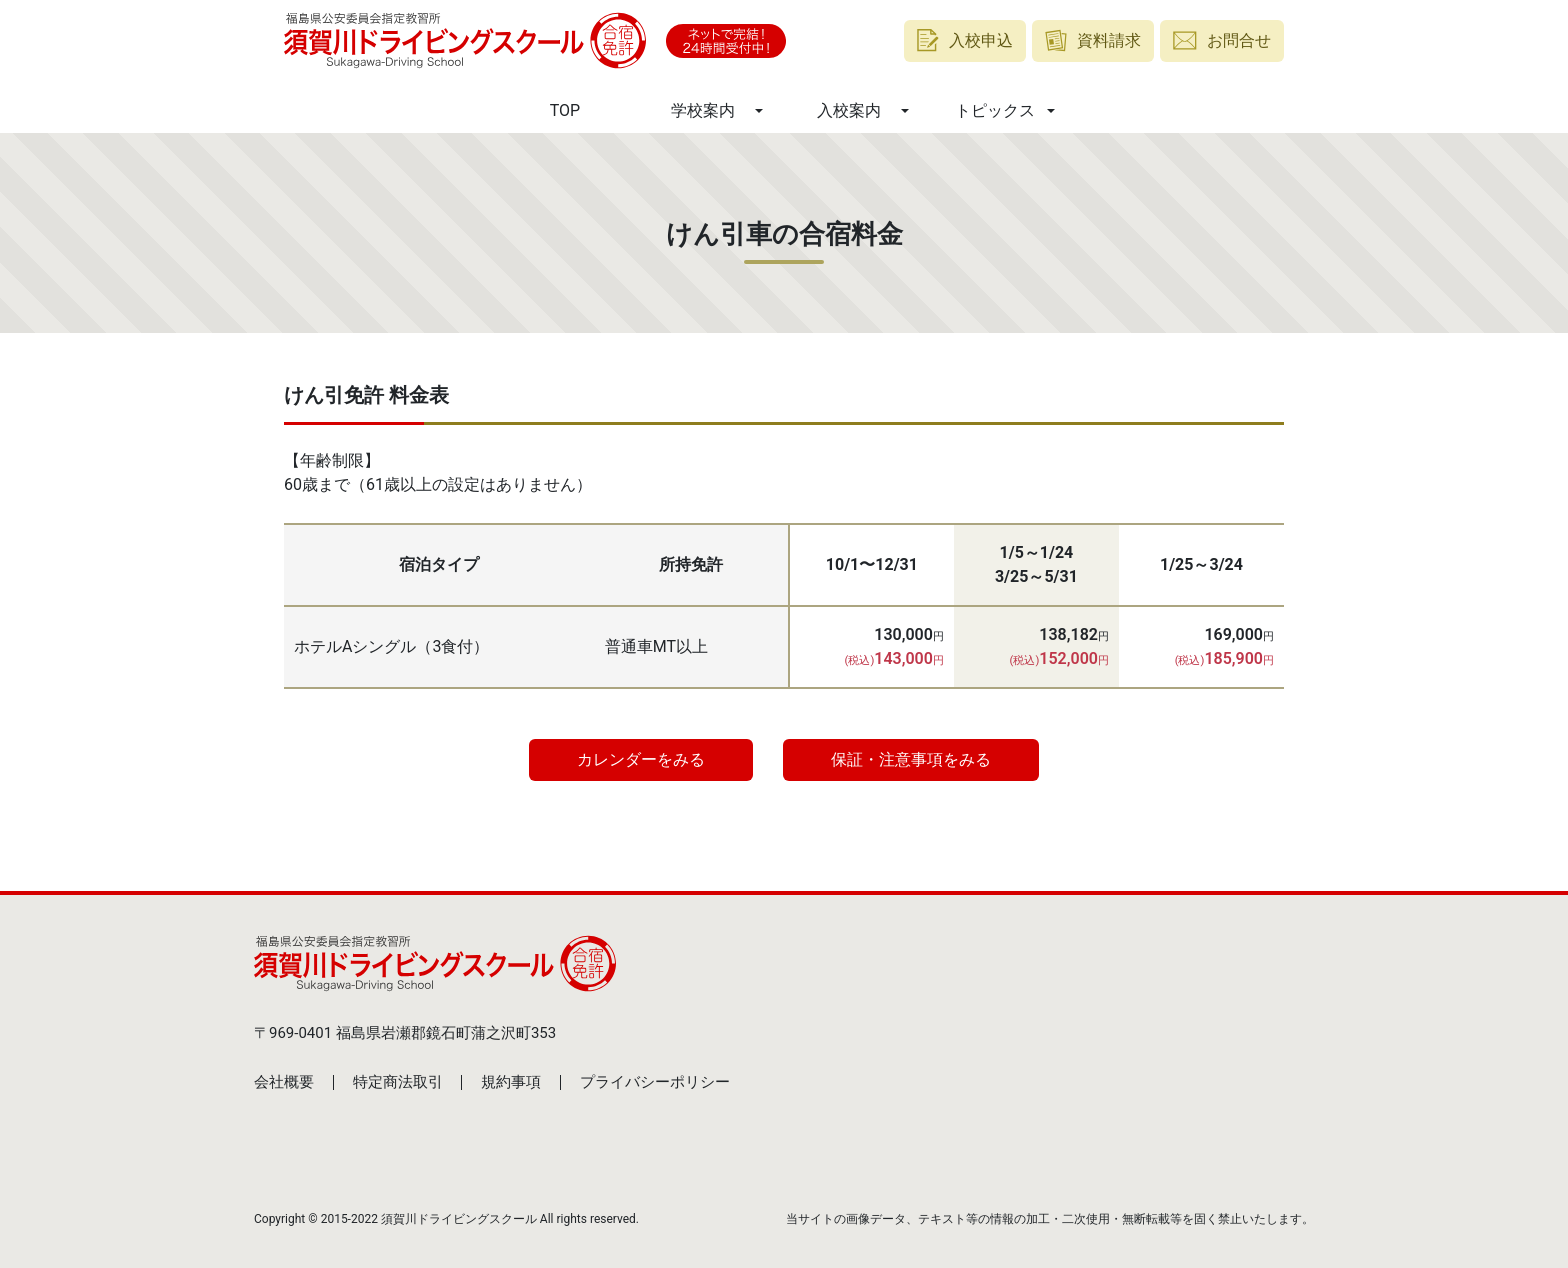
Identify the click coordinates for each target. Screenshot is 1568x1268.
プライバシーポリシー (655, 1082)
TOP (565, 110)
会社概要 (284, 1082)
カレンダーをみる (641, 759)
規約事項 (511, 1082)
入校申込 (965, 40)
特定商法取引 (398, 1082)
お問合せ (1222, 40)
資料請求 (1093, 40)
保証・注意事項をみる (911, 759)
